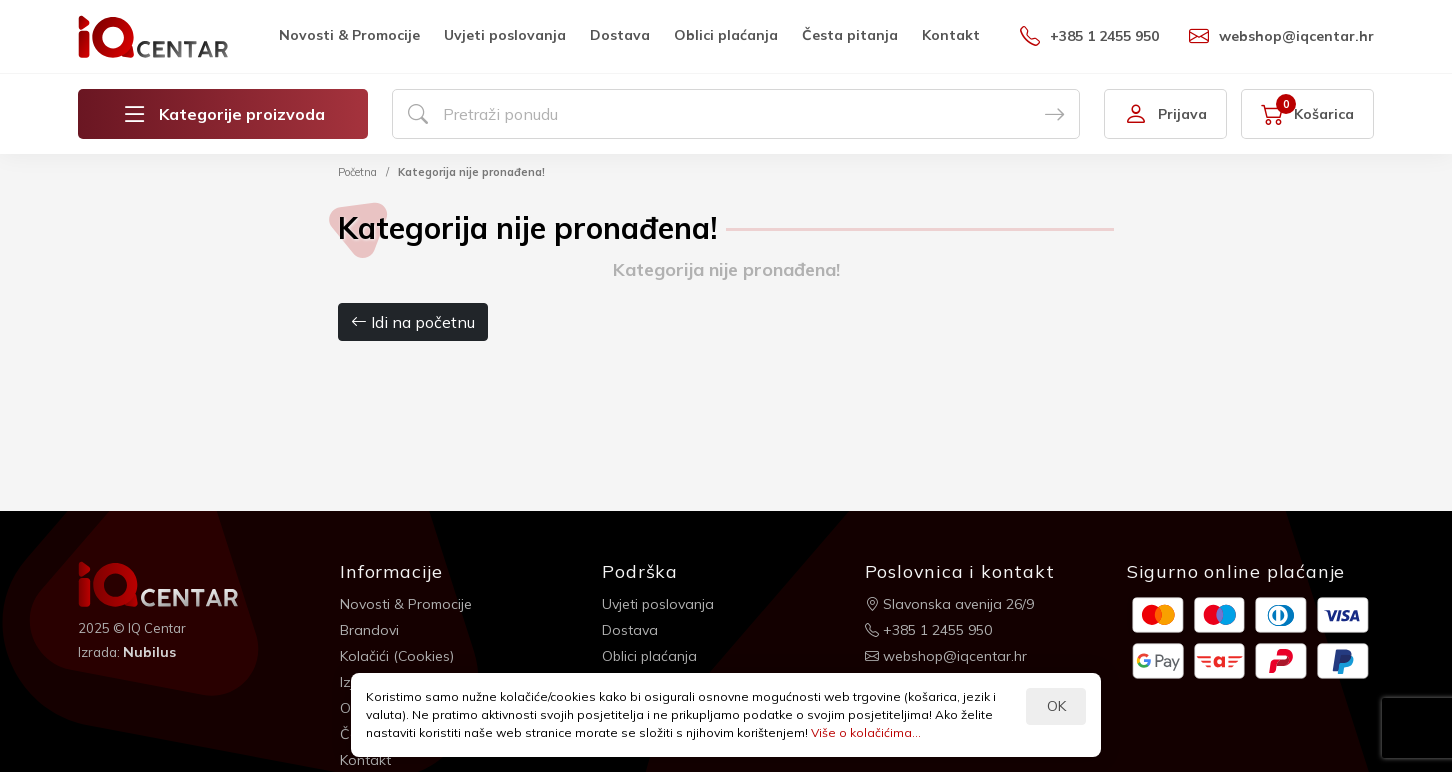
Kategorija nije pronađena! (471, 172)
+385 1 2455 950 (1089, 36)
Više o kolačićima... (866, 732)
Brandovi (369, 630)
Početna (357, 172)
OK (1056, 706)
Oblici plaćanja (726, 35)
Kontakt (951, 35)
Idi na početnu (413, 322)
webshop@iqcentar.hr (1281, 36)
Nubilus (149, 652)
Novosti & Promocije (349, 35)
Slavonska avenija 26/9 (949, 604)
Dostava (620, 35)
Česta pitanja (850, 35)
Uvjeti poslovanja (505, 35)
